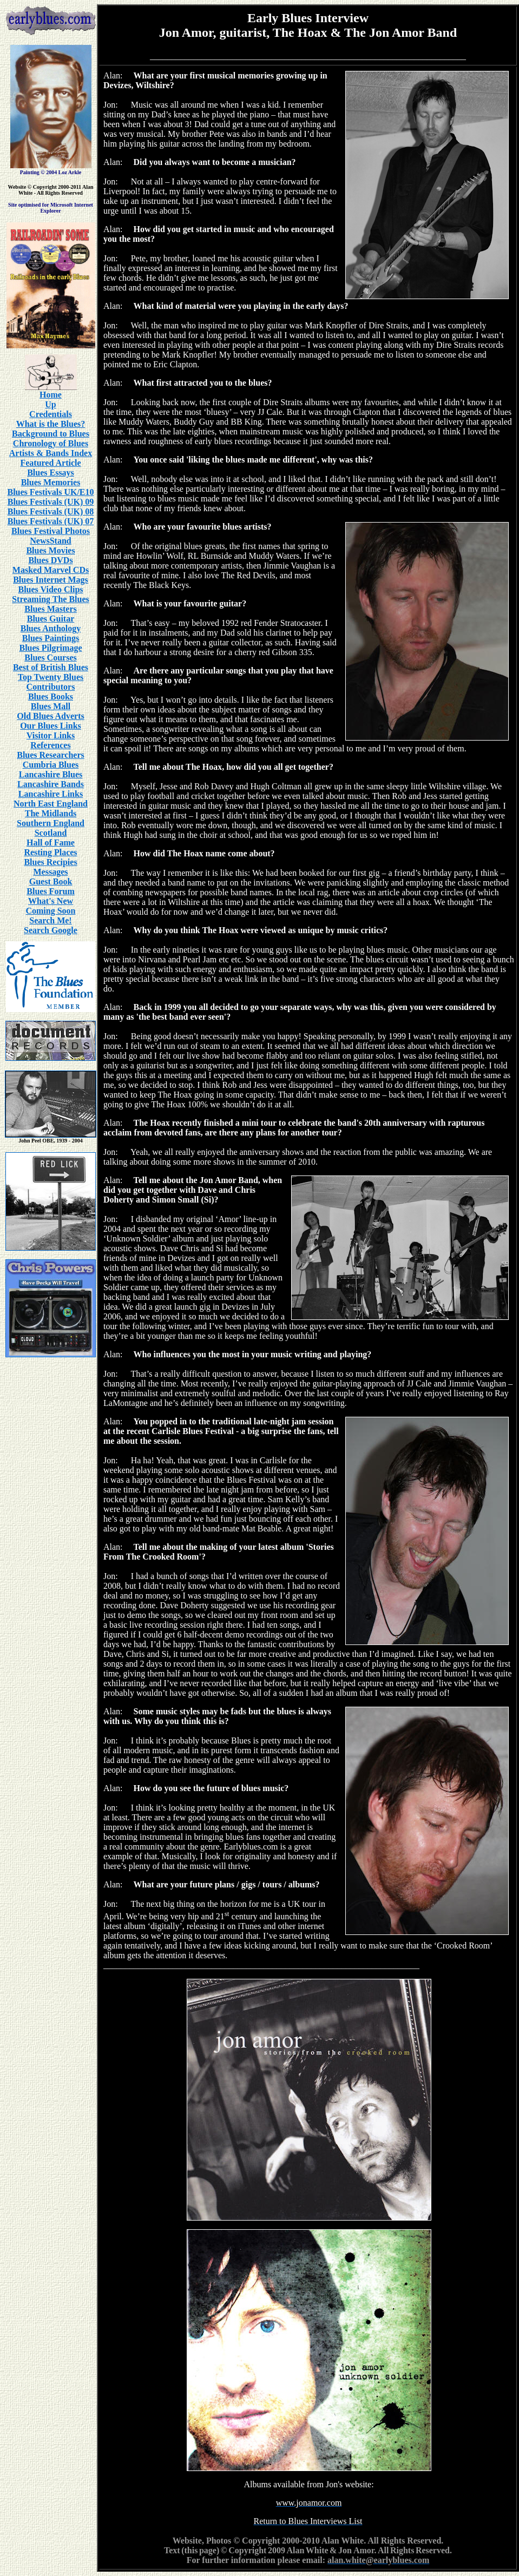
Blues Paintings (50, 638)
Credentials (50, 414)
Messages (51, 871)
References (50, 745)
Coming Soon (50, 910)
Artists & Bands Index (50, 453)
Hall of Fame (51, 842)
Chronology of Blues (50, 443)
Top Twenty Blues (51, 677)
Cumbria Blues (51, 764)
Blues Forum (50, 891)
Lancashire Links (50, 793)
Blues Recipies (50, 862)
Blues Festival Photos (50, 531)
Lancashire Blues (51, 774)
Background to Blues (50, 433)
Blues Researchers (50, 754)
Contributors (51, 686)
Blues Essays (50, 472)
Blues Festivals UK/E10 (50, 492)
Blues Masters (50, 608)
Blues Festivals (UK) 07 (51, 521)
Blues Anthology (51, 628)
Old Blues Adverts (50, 716)
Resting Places (50, 852)
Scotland (51, 832)
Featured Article (50, 462)
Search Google (50, 930)
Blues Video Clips (50, 589)
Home (51, 394)
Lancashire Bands (50, 784)
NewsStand (50, 540)
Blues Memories (51, 482)
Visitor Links (51, 735)
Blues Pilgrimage (50, 647)
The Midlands (51, 813)
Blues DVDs (50, 560)
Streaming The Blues (50, 599)
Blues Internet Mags (50, 579)
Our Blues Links (50, 725)
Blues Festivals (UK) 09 (51, 501)
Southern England (50, 823)
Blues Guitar (51, 618)
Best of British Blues (50, 667)
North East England (51, 803)
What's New (50, 901)
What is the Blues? (51, 423)
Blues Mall (50, 706)
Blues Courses (50, 657)
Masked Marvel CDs (50, 569)
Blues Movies (50, 550)
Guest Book (51, 881)
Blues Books (50, 696)
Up (50, 404)
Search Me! (50, 920)
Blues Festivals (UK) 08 (51, 511)
